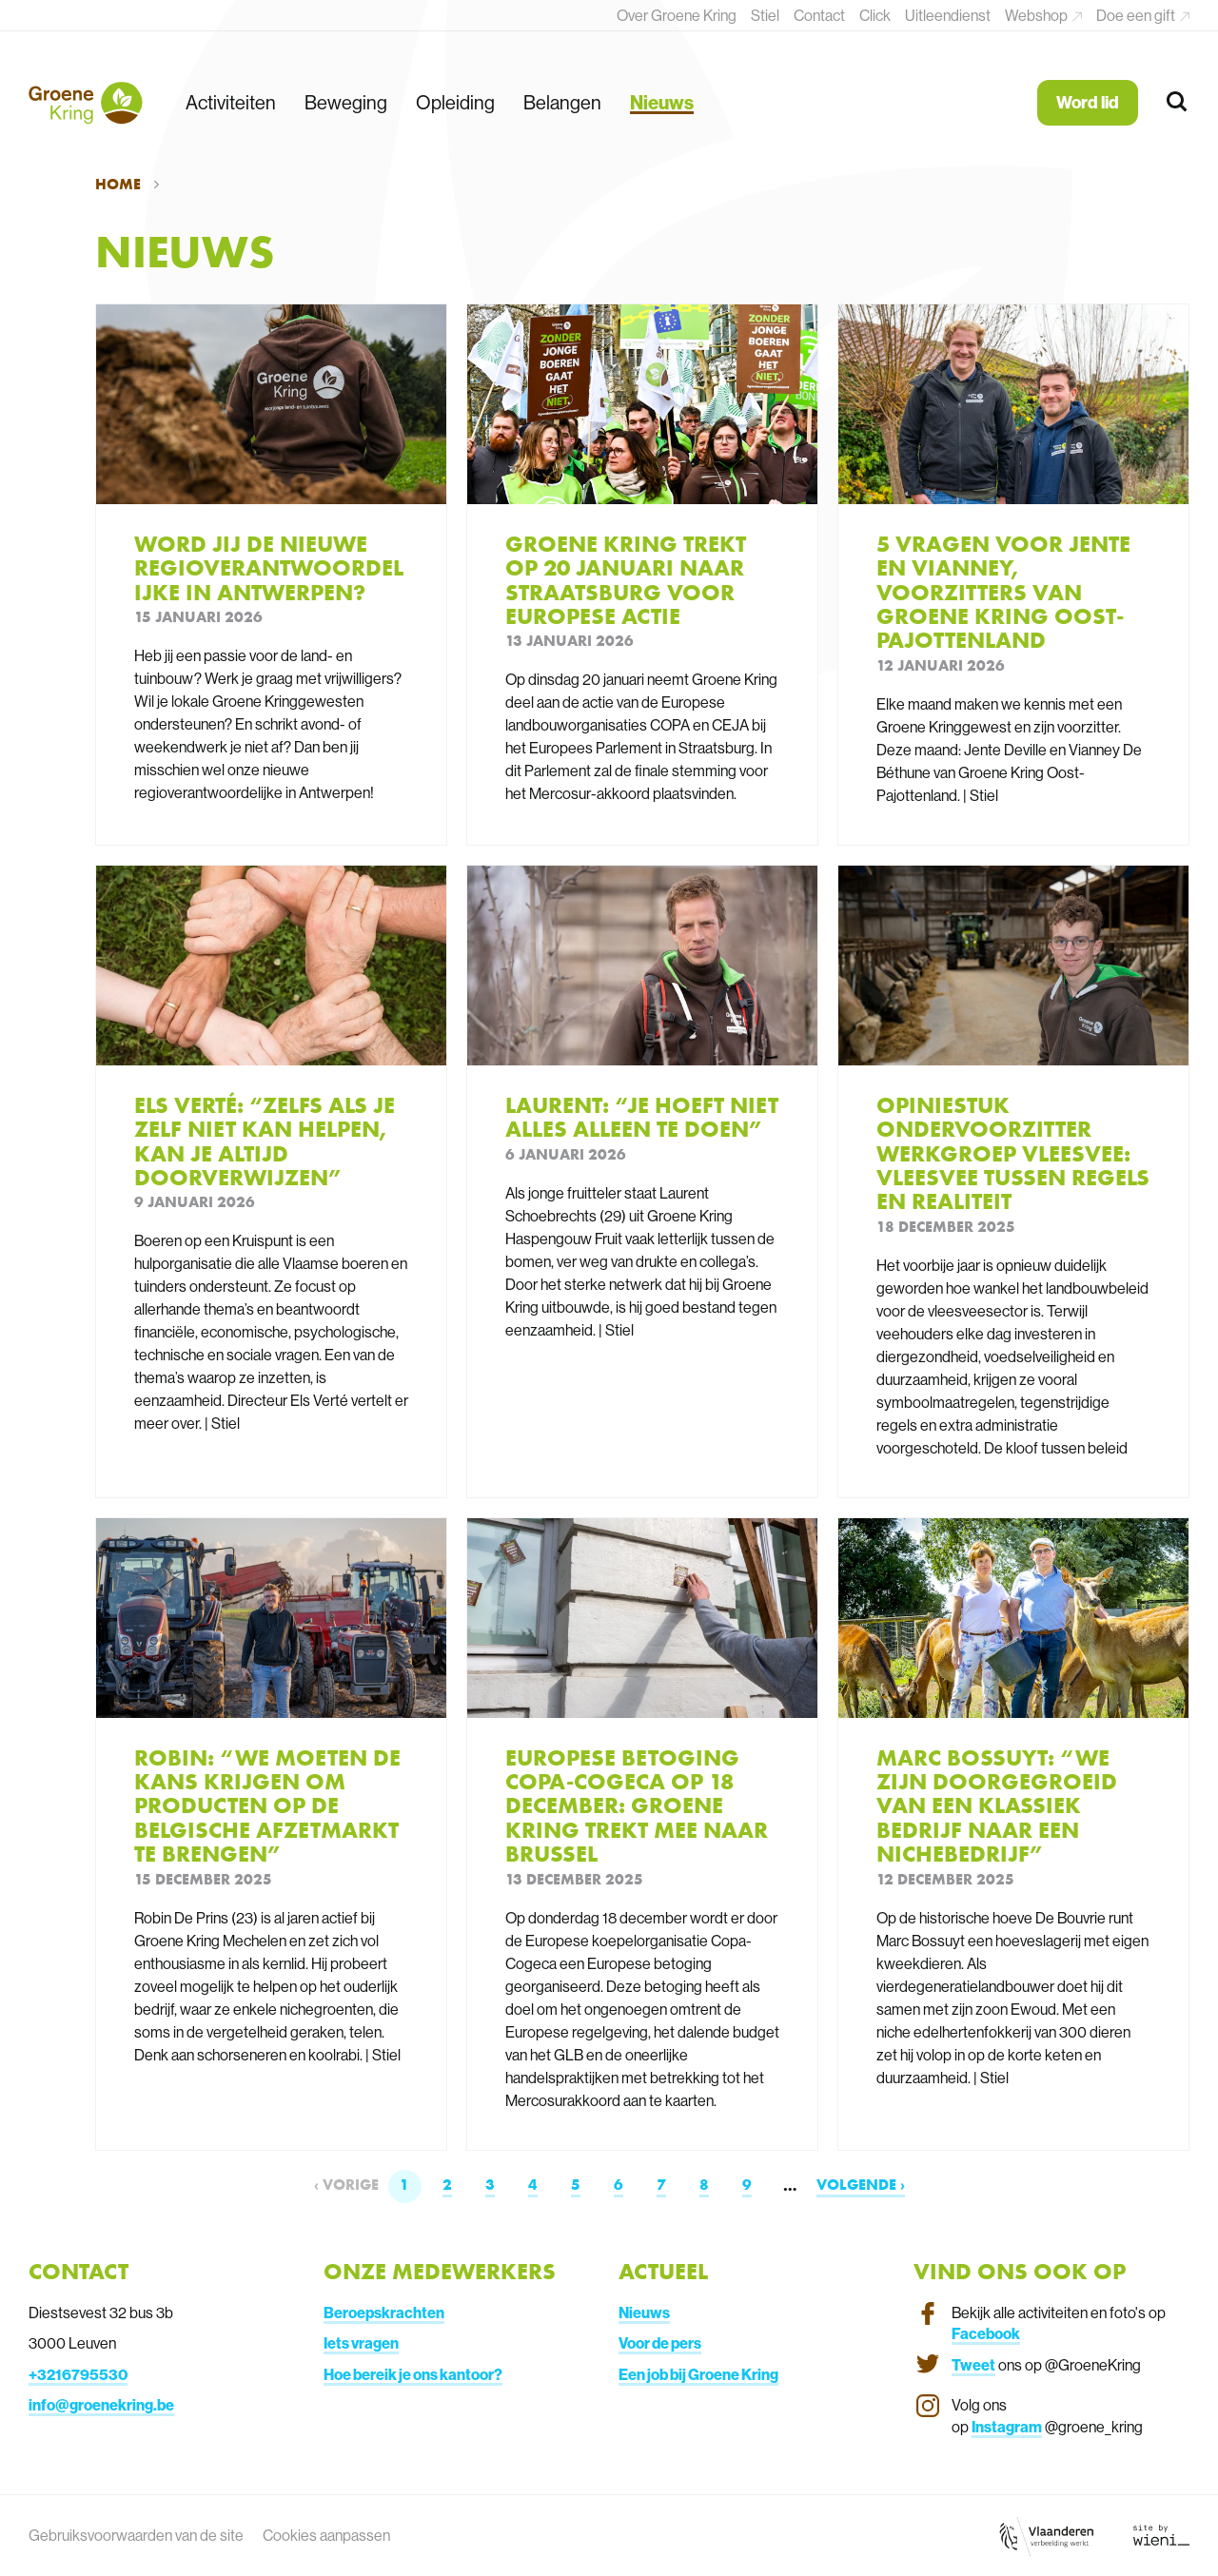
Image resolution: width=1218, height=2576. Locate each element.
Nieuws (662, 102)
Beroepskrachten (384, 2312)
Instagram (1007, 2426)
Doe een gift (1137, 15)
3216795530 (82, 2374)
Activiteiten (231, 102)
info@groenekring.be (101, 2404)
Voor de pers (660, 2342)
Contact (819, 15)
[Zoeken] (1178, 102)
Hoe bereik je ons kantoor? (413, 2374)
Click (875, 15)
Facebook (986, 2333)
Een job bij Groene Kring (698, 2374)
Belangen (562, 102)
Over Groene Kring (677, 15)
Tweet (973, 2364)
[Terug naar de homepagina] (86, 103)
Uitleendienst (948, 15)
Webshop (1038, 15)
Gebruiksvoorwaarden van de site (136, 2535)
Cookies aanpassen (326, 2535)
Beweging (345, 102)
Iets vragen (361, 2342)
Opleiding (455, 102)
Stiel (765, 15)
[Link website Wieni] (1161, 2535)
